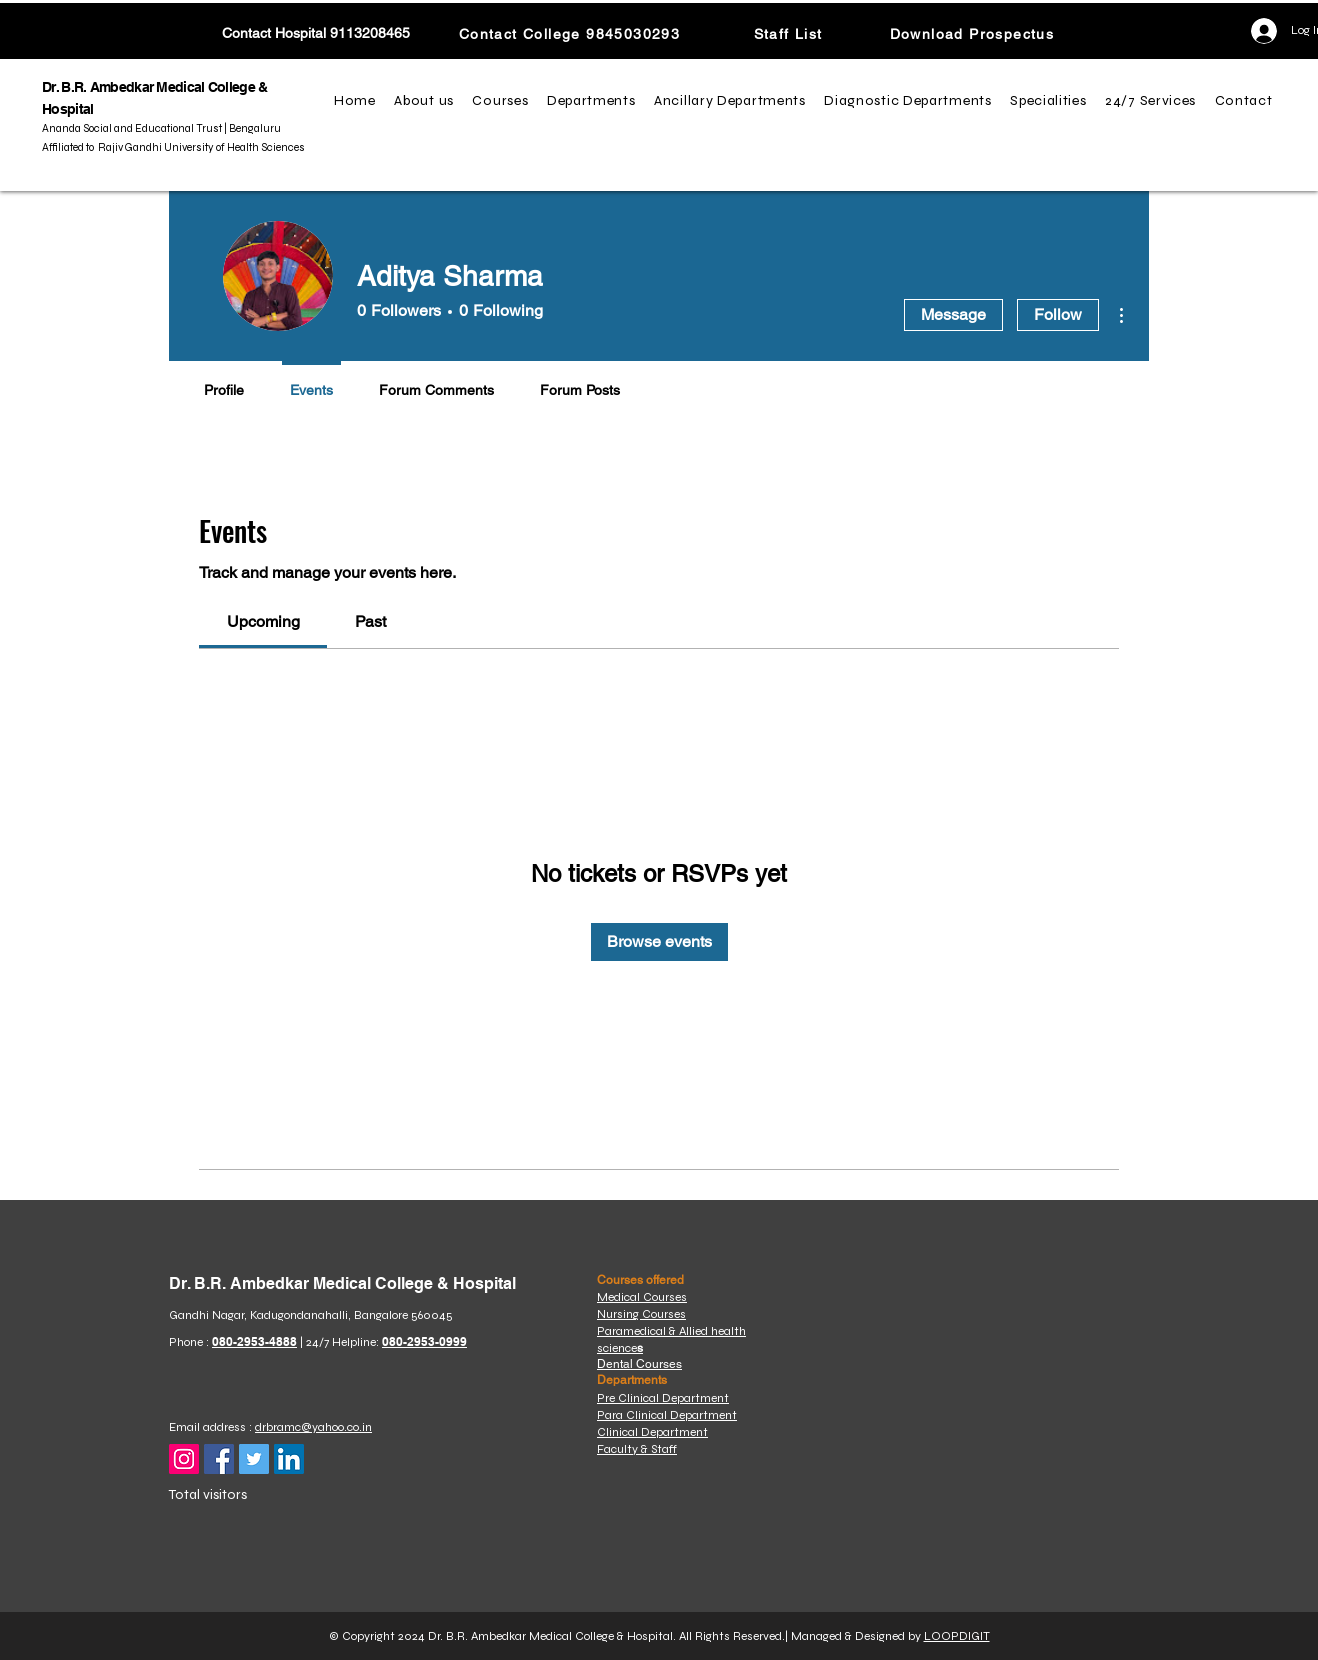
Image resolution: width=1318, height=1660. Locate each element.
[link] (263, 621)
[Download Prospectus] (974, 34)
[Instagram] (184, 1459)
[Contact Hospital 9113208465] (316, 34)
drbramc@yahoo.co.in (313, 1427)
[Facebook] (219, 1459)
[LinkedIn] (289, 1459)
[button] (427, 101)
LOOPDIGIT (957, 1636)
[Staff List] (790, 34)
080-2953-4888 (254, 1341)
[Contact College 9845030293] (571, 34)
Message (953, 314)
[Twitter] (254, 1459)
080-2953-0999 (424, 1341)
